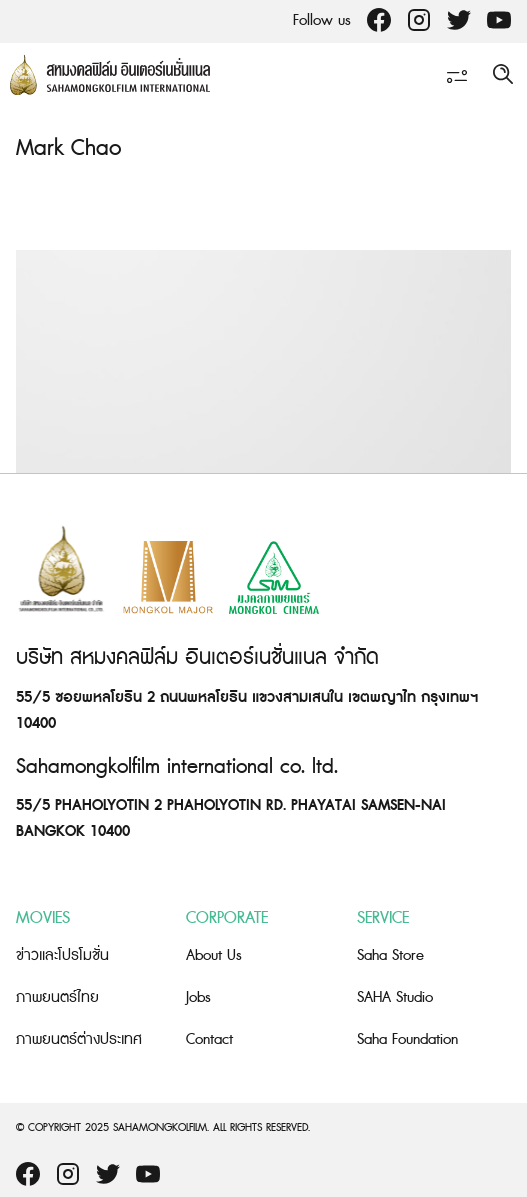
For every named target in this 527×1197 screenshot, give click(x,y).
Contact (209, 1039)
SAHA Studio (395, 997)
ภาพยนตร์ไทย (57, 997)
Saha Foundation (407, 1039)
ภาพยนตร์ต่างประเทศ (79, 1039)
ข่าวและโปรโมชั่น (62, 955)
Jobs (198, 997)
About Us (214, 955)
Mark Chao (68, 148)
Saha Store (390, 955)
